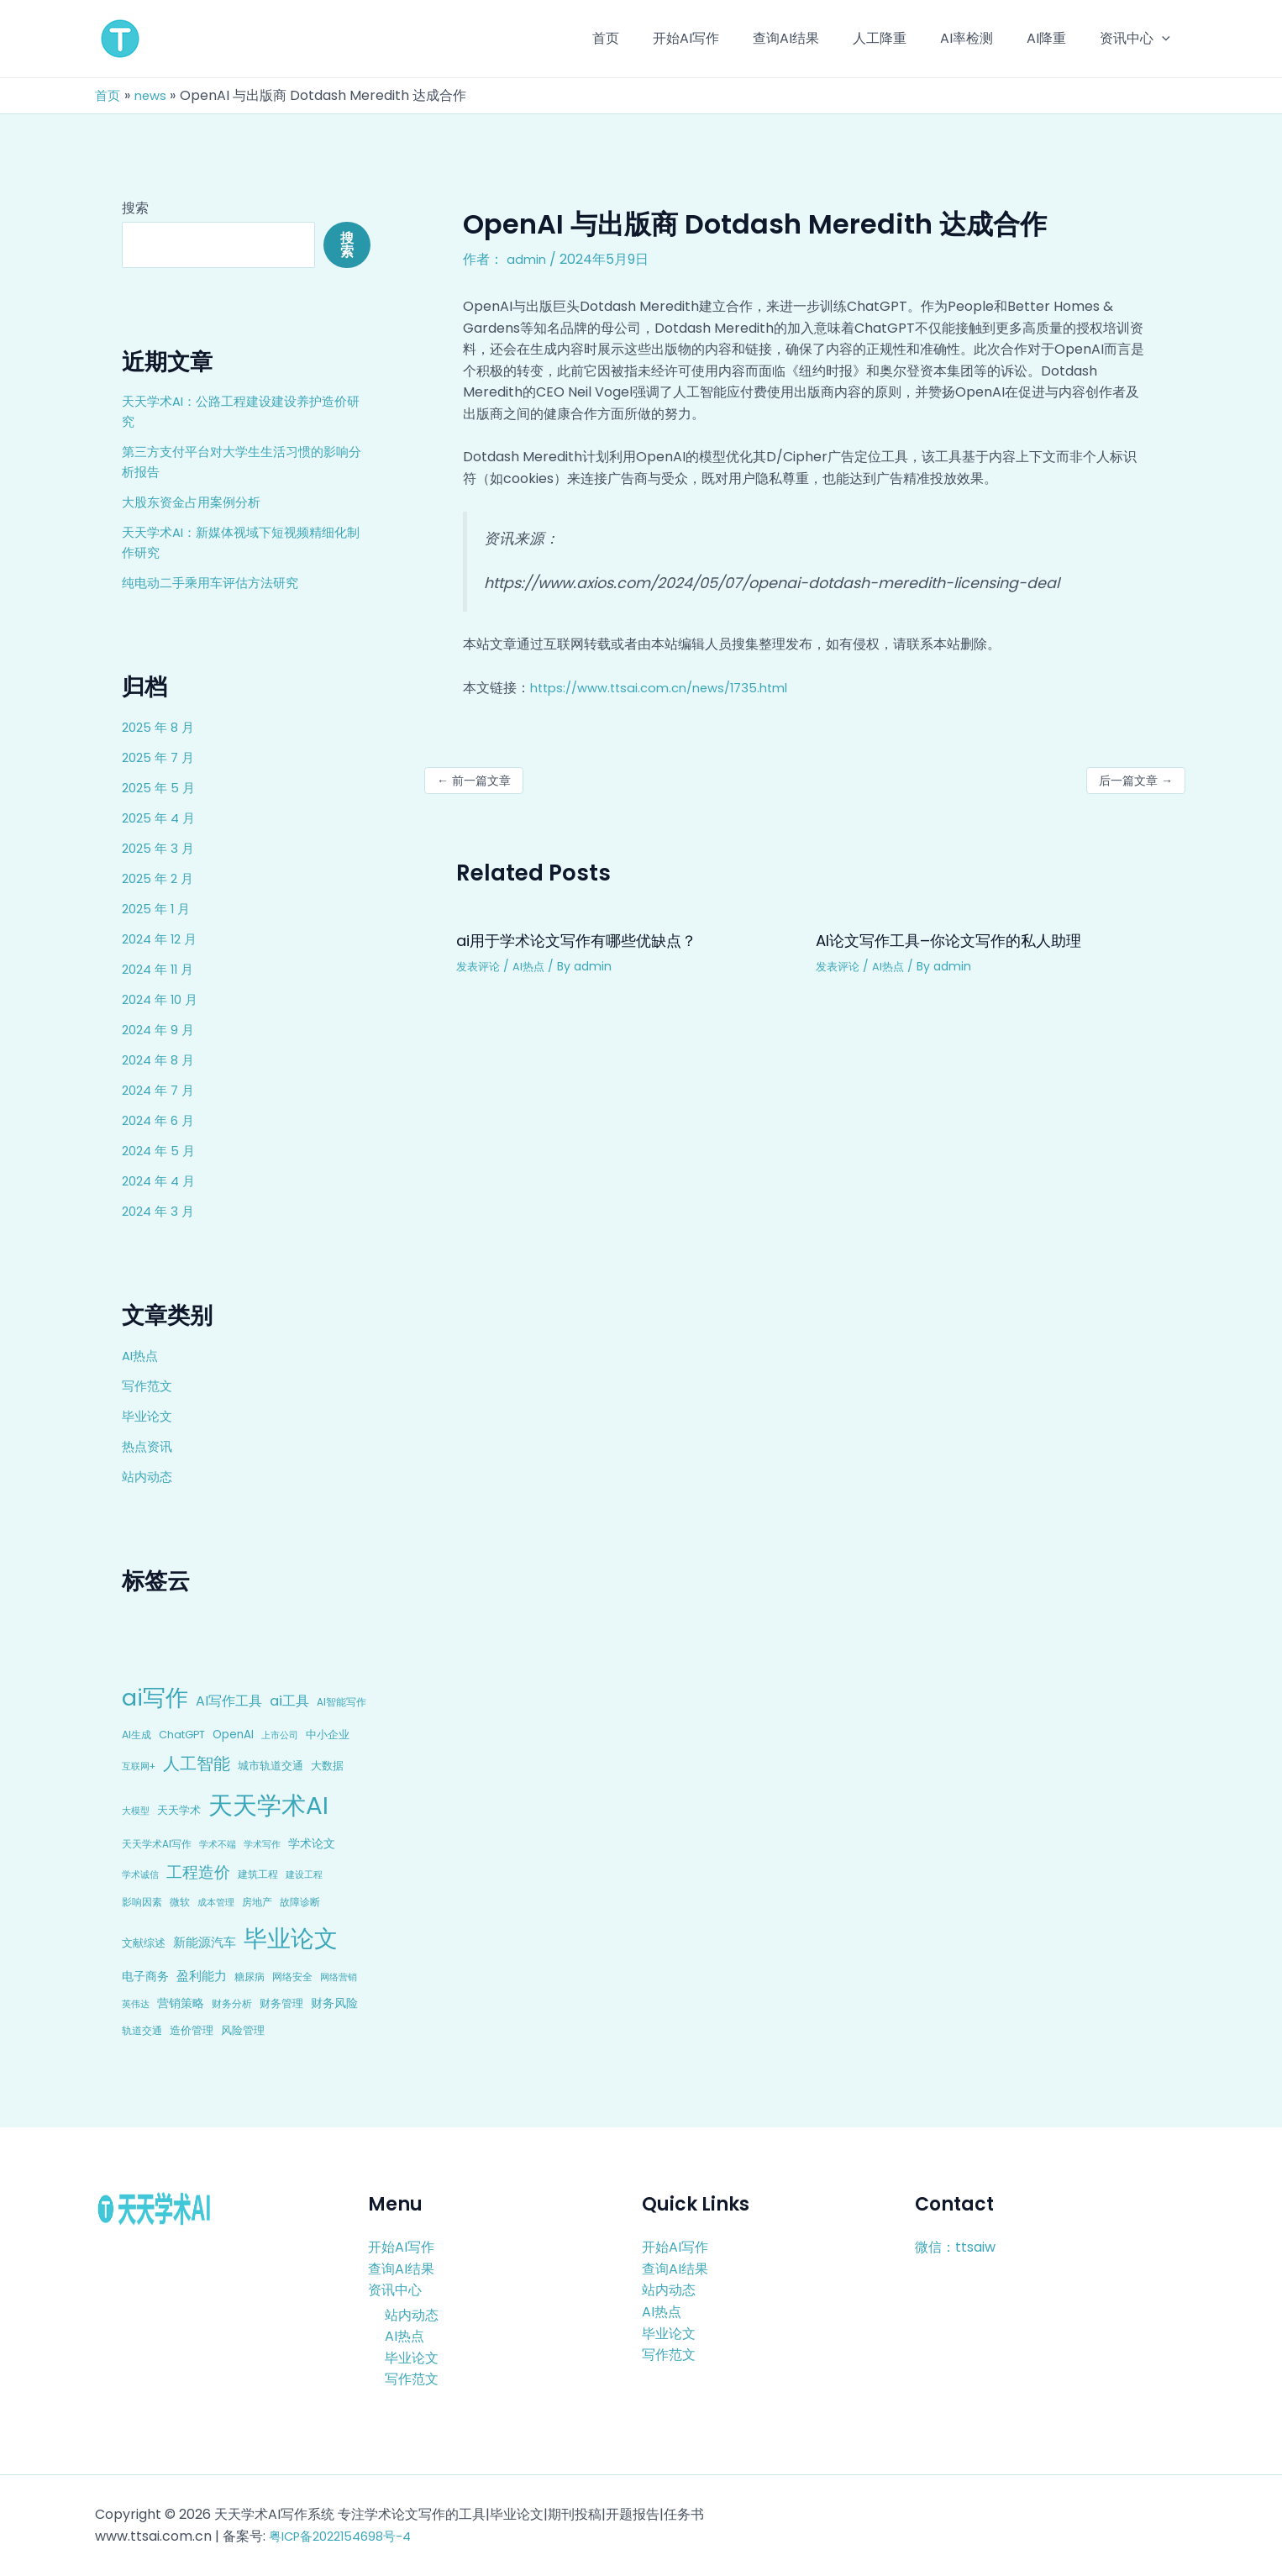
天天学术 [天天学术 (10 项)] (179, 1810)
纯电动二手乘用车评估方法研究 (216, 582)
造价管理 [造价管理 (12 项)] (191, 2030)
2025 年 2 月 (160, 878)
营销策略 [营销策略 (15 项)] (180, 2003)
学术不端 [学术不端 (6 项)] (217, 1844)
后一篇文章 (1136, 780)
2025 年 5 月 (160, 787)
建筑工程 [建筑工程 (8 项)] (258, 1874)
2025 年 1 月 (158, 908)
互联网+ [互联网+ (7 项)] (138, 1766)
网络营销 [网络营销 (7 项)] (338, 1977)
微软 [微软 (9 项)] (180, 1902)
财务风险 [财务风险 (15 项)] (334, 2003)
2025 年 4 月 (161, 818)
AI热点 (141, 1355)
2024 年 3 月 (160, 1211)
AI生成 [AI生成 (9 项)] (136, 1734)
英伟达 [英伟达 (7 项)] (136, 2004)
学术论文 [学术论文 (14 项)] (311, 1843)
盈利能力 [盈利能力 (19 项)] (201, 1976)
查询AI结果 (401, 2268)
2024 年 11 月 (161, 969)
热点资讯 (149, 1446)
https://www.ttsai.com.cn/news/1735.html (669, 687)
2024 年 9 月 (160, 1029)
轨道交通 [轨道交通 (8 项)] (142, 2030)
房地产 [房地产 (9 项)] (257, 1902)
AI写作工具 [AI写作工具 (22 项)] (229, 1701)
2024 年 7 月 (161, 1090)
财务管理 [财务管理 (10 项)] (281, 2003)
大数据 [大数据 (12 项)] (327, 1766)
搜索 (135, 208)
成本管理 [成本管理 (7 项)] (215, 1902)
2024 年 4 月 (161, 1181)
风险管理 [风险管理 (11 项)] (243, 2030)
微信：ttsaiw (955, 2247)
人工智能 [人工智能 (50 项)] (196, 1763)
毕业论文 (149, 1416)
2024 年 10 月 (163, 999)
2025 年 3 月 (160, 848)
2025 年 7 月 (160, 757)
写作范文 (149, 1386)
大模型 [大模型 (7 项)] (136, 1810)
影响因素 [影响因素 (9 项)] (142, 1902)
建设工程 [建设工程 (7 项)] (304, 1874)
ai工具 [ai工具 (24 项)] (289, 1701)
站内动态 (149, 1476)
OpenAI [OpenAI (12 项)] (233, 1735)
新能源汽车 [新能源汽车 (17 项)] (204, 1942)
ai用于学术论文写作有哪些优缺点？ (589, 940)
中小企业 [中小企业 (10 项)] (327, 1734)
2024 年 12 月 (162, 939)
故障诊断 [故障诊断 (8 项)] (300, 1902)
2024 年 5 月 (161, 1150)
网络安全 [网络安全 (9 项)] (292, 1976)
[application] (1165, 38)
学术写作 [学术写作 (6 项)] (262, 1844)
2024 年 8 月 (161, 1060)
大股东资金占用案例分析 (196, 502)
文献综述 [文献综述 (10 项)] (144, 1943)
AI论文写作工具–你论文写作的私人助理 (964, 940)
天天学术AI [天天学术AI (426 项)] (268, 1805)
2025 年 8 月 (160, 727)
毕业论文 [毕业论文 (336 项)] (291, 1938)
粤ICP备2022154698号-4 (347, 2536)
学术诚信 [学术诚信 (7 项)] (140, 1874)
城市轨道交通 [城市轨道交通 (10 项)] (270, 1766)
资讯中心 (395, 2290)
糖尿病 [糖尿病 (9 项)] (249, 1976)
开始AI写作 (401, 2247)
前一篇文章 (474, 780)
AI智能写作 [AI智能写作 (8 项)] (341, 1702)
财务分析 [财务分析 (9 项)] (232, 2003)
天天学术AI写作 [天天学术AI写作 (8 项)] (157, 1844)
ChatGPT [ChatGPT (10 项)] (182, 1734)
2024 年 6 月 (161, 1120)
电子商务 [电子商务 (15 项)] (145, 1976)
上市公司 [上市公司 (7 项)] (279, 1735)
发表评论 (479, 966)
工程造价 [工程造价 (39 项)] (198, 1872)
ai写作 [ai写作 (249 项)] (155, 1697)
